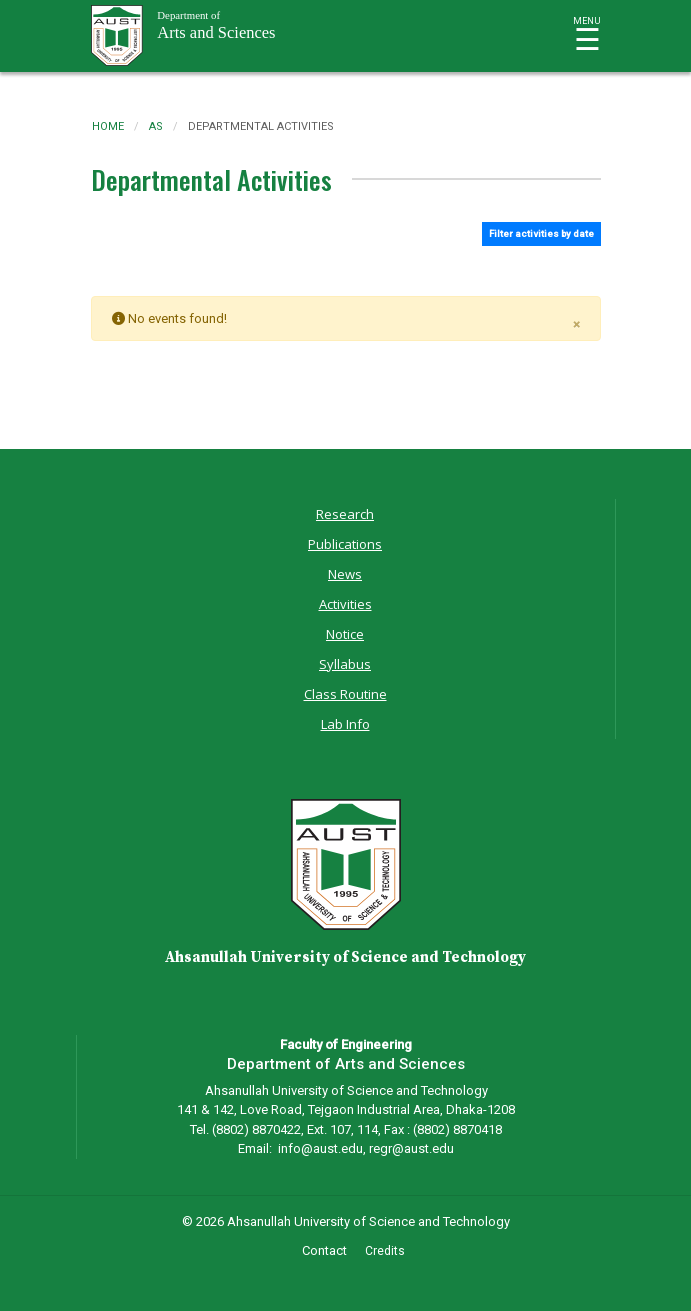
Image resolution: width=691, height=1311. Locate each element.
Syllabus (345, 664)
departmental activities (261, 126)
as (156, 126)
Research (345, 514)
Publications (345, 544)
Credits (385, 1251)
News (345, 574)
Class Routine (345, 694)
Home (108, 126)
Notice (345, 634)
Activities (345, 604)
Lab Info (345, 724)
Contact (324, 1250)
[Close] (576, 321)
